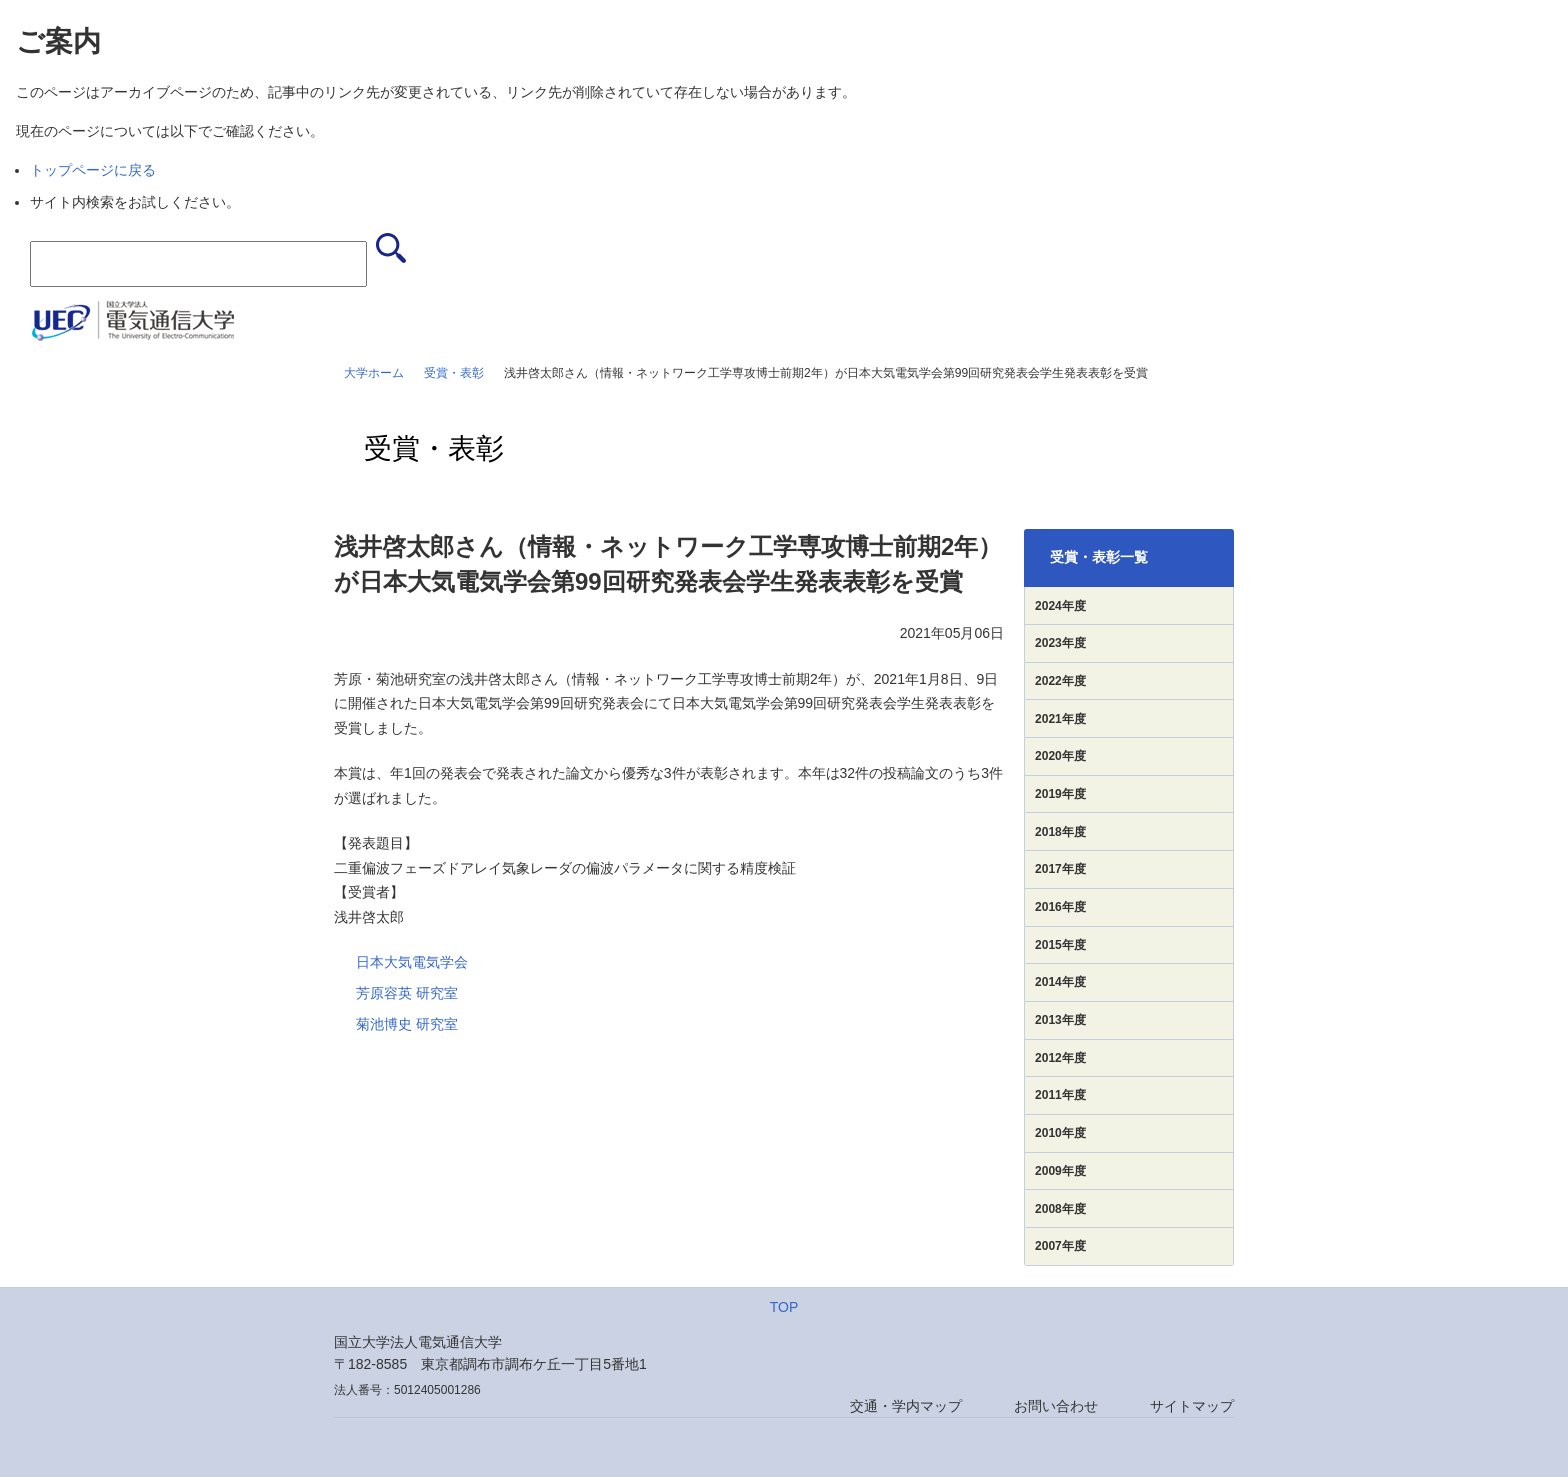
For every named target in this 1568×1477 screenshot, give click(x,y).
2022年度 (1060, 681)
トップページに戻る (93, 170)
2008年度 (1060, 1209)
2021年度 (1060, 719)
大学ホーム (374, 373)
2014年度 (1060, 982)
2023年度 (1060, 643)
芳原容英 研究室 (407, 993)
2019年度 (1060, 794)
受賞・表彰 (454, 373)
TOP (784, 1307)
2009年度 (1060, 1171)
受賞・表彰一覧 (1099, 557)
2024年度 (1060, 606)
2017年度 (1060, 869)
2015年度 (1060, 945)
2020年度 (1060, 756)
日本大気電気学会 (412, 962)
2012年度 (1060, 1058)
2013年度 (1060, 1020)
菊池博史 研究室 (407, 1024)
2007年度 (1060, 1246)
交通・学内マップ (906, 1406)
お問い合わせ (1056, 1406)
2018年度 (1060, 832)
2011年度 (1060, 1095)
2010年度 (1060, 1133)
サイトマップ (1192, 1406)
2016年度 (1060, 907)
